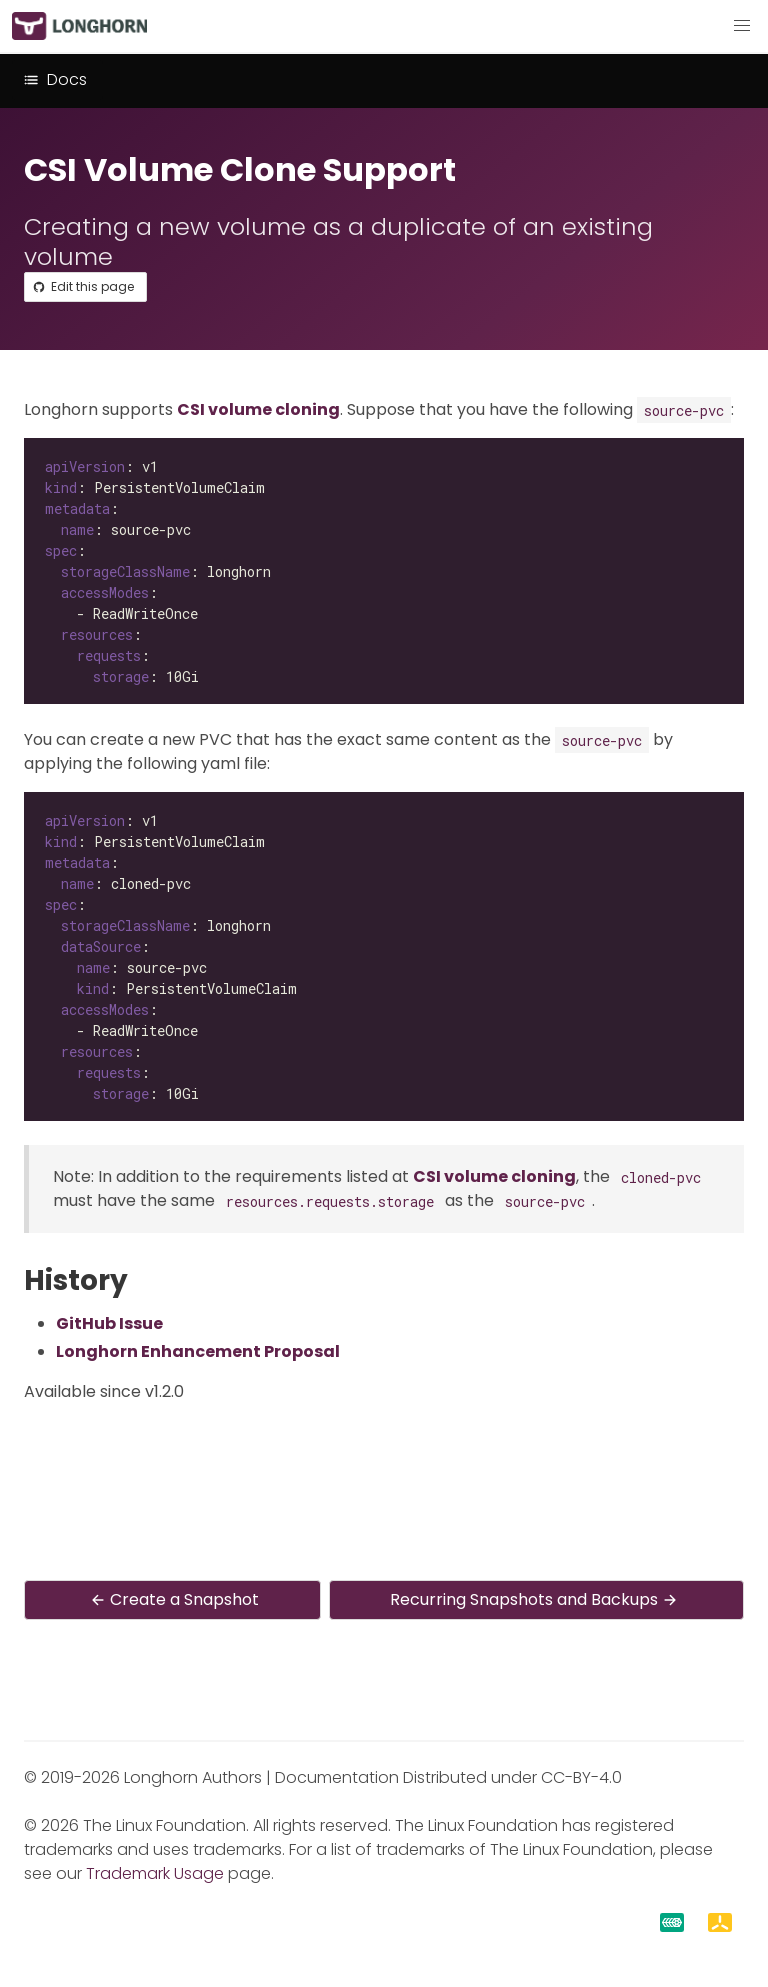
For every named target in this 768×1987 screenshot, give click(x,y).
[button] (742, 26)
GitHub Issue (109, 1323)
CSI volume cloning (258, 409)
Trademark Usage (155, 1873)
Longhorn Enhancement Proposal (198, 1351)
